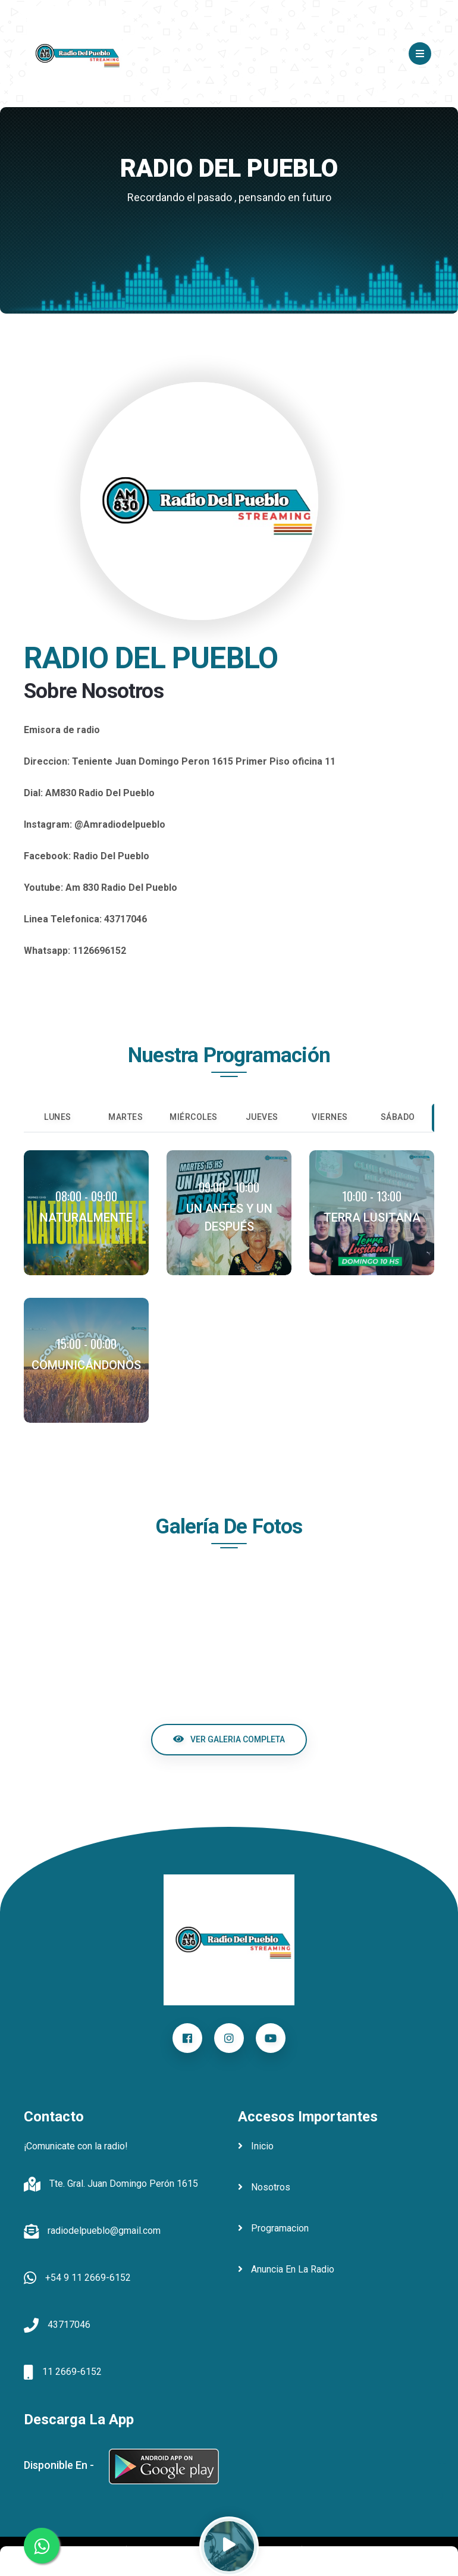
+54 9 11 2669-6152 (88, 2277)
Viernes (330, 1117)
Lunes (57, 1117)
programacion (273, 2228)
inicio (256, 2146)
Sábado (398, 1117)
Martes (125, 1117)
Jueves (262, 1117)
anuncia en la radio (286, 2269)
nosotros (264, 2187)
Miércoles (194, 1117)
